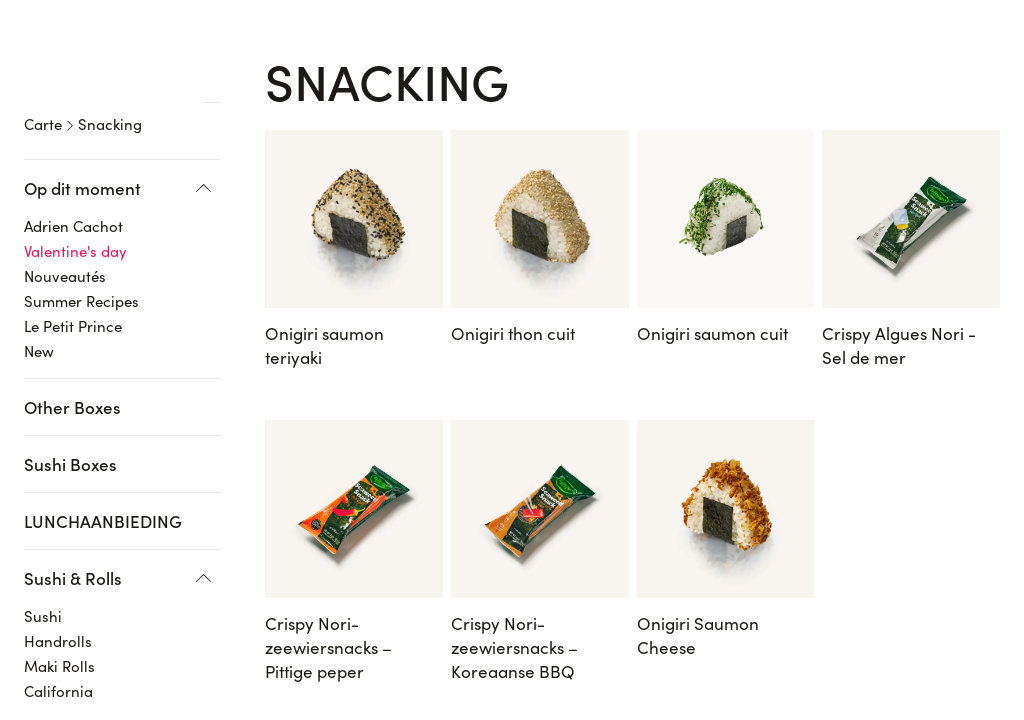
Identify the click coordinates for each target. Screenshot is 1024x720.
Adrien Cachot (73, 194)
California (58, 659)
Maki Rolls (59, 634)
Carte (43, 92)
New (39, 319)
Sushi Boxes (70, 432)
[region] (129, 370)
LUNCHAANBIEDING (103, 489)
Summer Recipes (81, 269)
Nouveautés (65, 244)
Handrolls (58, 609)
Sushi (43, 584)
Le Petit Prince (73, 294)
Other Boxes (72, 375)
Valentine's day (75, 219)
